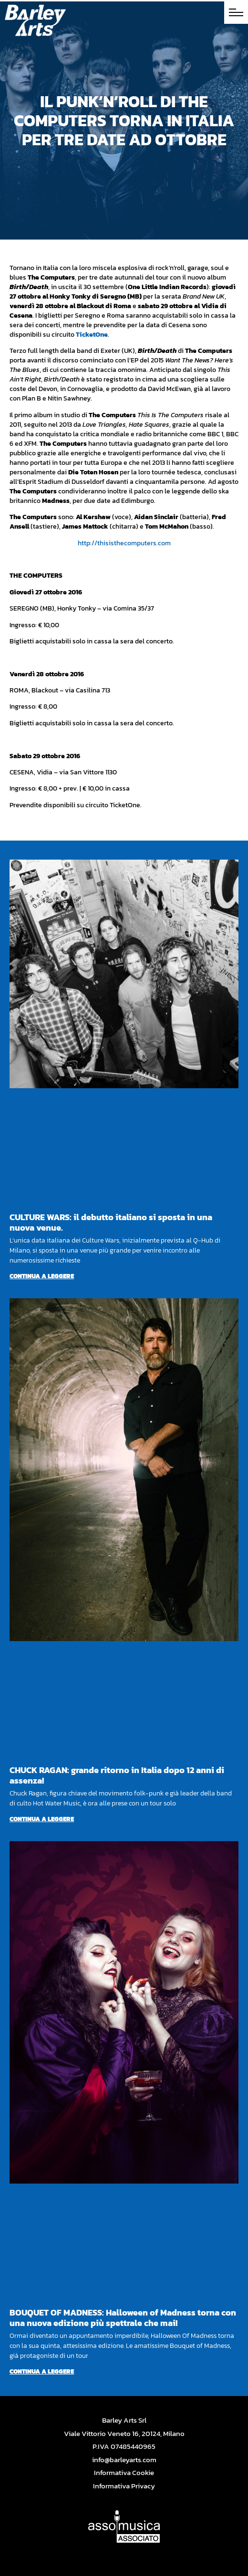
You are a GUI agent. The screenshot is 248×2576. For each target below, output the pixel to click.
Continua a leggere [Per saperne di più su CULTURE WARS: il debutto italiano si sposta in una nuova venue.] (42, 1276)
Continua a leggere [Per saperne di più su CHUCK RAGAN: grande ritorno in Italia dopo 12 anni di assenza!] (42, 1819)
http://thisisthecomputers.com (124, 543)
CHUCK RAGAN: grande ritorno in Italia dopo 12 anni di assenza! (117, 1775)
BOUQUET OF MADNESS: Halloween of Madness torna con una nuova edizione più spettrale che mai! (123, 2317)
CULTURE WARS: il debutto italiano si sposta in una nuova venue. (111, 1222)
